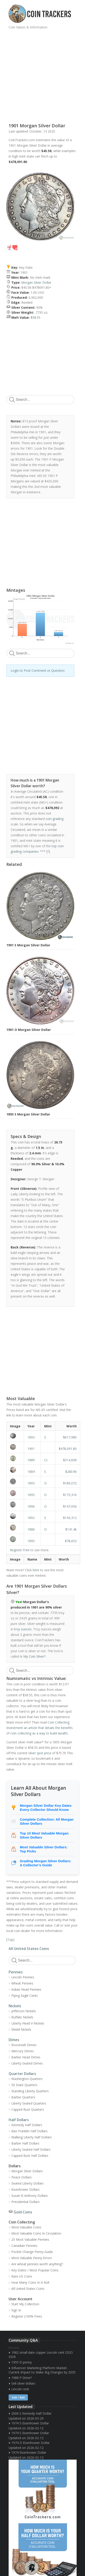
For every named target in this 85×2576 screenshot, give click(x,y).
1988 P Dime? (21, 2378)
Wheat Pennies (22, 1983)
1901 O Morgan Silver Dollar (28, 1029)
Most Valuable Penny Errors (31, 2258)
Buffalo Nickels (22, 2017)
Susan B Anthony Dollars (29, 2195)
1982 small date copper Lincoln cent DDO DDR (41, 2354)
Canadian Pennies (24, 2245)
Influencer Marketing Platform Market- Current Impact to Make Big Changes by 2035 (42, 2370)
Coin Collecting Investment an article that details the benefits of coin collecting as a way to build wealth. (39, 1727)
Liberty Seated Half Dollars (31, 2149)
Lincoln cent (20, 2389)
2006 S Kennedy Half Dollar (31, 2413)
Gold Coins (23, 2212)
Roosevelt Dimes (23, 2045)
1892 (31, 1518)
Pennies (16, 1972)
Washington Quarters (27, 2079)
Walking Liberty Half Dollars (31, 2137)
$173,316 (70, 1495)
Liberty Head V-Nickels (27, 2023)
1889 (31, 1460)
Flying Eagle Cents (24, 1995)
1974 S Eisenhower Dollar (30, 2423)
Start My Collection (25, 2304)
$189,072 (70, 1483)
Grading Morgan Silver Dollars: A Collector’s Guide (45, 1863)
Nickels (15, 2005)
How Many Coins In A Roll (30, 2282)
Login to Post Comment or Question (38, 670)
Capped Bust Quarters (27, 2109)
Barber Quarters (23, 2097)
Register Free (19, 1550)
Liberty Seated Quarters (28, 2103)
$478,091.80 (68, 1448)
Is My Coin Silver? (32, 1656)
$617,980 (70, 1437)
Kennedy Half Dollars (26, 2125)
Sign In (16, 2310)
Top (10, 1939)
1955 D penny (21, 2362)
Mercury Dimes (22, 2051)
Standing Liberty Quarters (30, 2091)
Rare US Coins (21, 2276)
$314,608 (70, 1460)
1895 (31, 1495)
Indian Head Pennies (26, 1989)
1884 (31, 1471)
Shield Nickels (21, 2029)
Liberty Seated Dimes (27, 2063)
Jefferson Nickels (23, 2011)
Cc (46, 1460)
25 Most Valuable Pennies (30, 2239)
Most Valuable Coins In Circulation (36, 2233)
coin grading (54, 819)
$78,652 (71, 1541)
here (36, 1570)
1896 (31, 1506)
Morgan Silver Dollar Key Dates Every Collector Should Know (46, 1808)
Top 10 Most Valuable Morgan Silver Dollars (44, 1835)
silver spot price (39, 1753)
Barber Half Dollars (25, 2143)
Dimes (14, 2039)
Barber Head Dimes (25, 2057)
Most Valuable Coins (26, 2227)
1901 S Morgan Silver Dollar (28, 945)
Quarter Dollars (22, 2073)
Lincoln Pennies (22, 1977)
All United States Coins (29, 1948)
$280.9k (71, 1471)
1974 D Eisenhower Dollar (30, 2443)
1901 (24, 272)
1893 (31, 1437)
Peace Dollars (21, 2177)
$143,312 (70, 1518)
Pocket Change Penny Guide (32, 2252)
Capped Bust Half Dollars (29, 2155)
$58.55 (35, 317)
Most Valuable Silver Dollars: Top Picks (44, 1849)
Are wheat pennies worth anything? (37, 2264)
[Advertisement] (42, 74)
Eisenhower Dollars (25, 2189)
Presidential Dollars (25, 2202)
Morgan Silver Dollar (36, 282)
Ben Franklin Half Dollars (29, 2131)
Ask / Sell (18, 2397)
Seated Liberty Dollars (27, 2183)
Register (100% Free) (26, 2316)
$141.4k (71, 1529)
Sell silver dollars (23, 2383)
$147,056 (70, 1506)
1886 (31, 1529)
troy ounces (23, 1629)
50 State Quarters (24, 2085)
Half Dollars (19, 2119)
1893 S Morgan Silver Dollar (28, 1114)
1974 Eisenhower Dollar (28, 2452)
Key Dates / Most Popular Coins (34, 2270)
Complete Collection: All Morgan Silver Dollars (47, 1821)
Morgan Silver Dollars (27, 2171)
